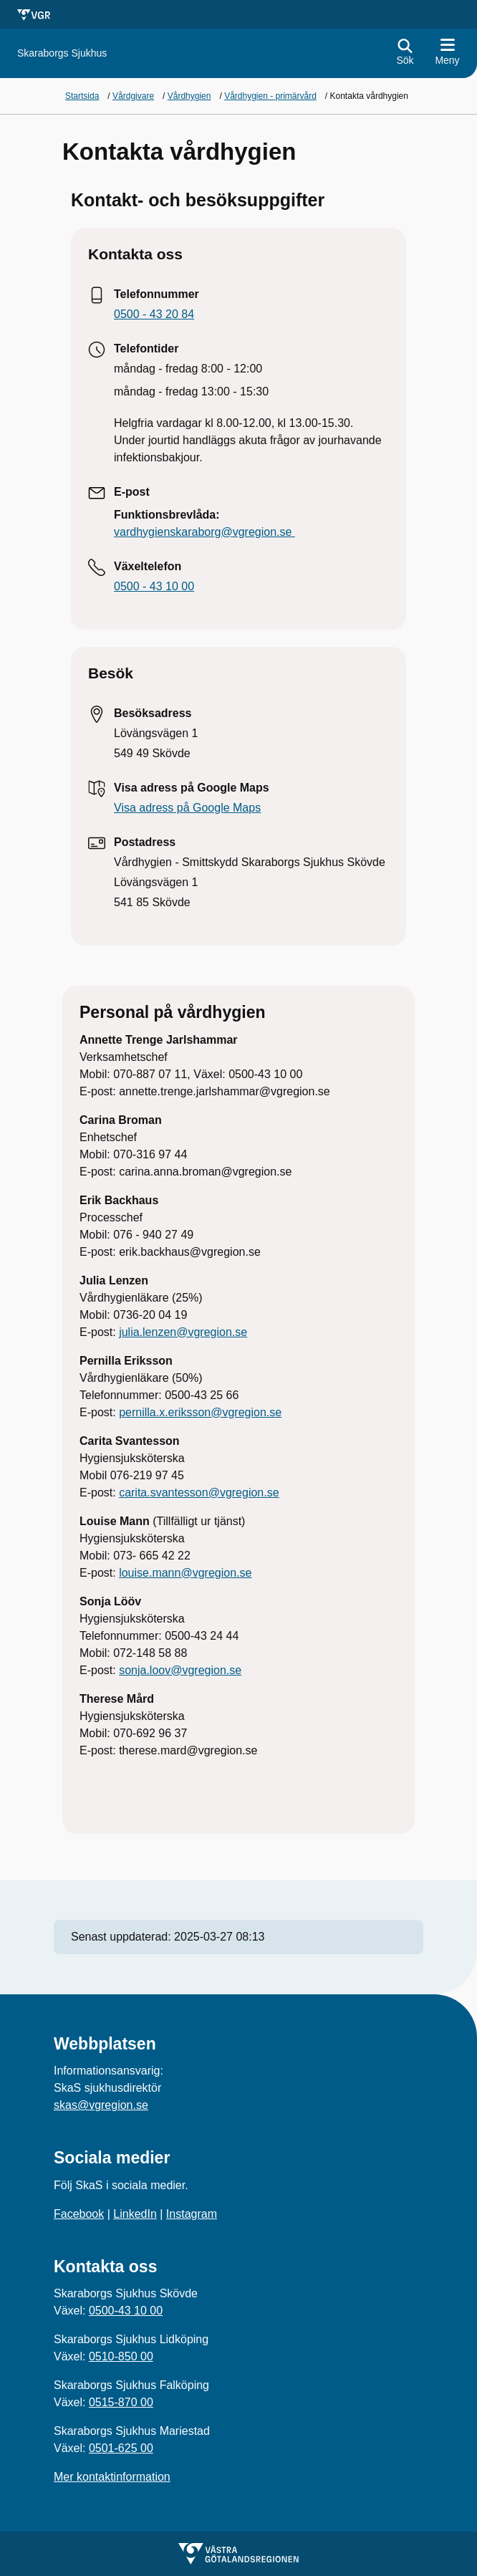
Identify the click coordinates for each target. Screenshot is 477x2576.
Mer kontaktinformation (112, 2477)
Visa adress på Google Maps (187, 808)
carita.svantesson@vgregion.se (199, 1492)
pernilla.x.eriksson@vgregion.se (200, 1412)
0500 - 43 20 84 (154, 314)
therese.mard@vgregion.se (188, 1750)
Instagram (191, 2214)
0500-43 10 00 (126, 2311)
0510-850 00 (121, 2356)
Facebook (79, 2214)
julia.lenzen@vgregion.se (183, 1332)
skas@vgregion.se (101, 2105)
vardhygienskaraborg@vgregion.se (204, 532)
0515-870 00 (121, 2402)
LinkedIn (135, 2214)
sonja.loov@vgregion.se (180, 1670)
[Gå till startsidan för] (62, 53)
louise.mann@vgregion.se (185, 1573)
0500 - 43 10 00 (154, 586)
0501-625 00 (121, 2448)
